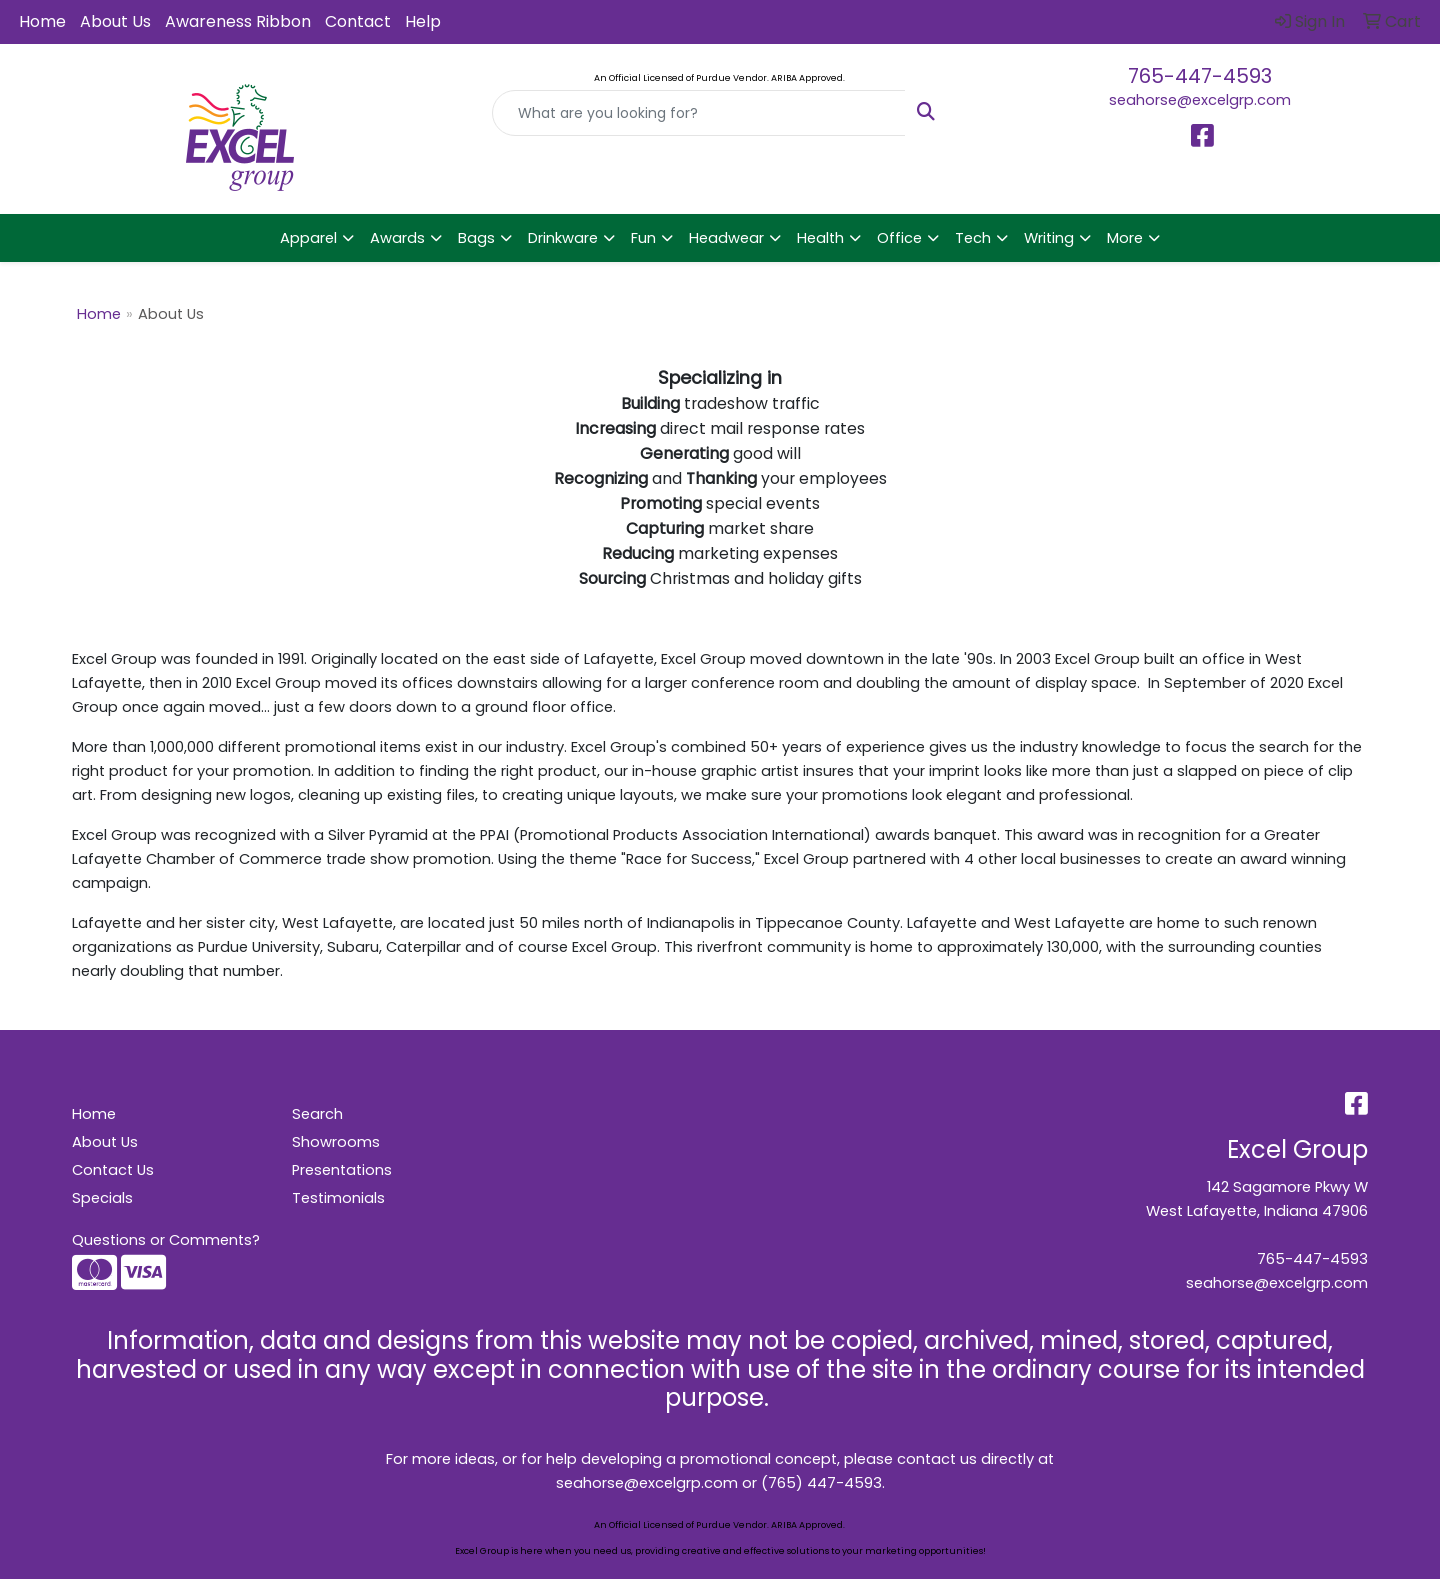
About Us (115, 21)
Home (42, 21)
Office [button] (899, 238)
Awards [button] (397, 238)
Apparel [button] (308, 238)
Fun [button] (643, 238)
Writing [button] (1049, 238)
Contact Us (113, 1170)
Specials (102, 1198)
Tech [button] (973, 238)
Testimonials (338, 1198)
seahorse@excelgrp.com (1200, 100)
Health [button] (820, 238)
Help (423, 21)
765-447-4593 (1200, 76)
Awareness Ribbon (238, 21)
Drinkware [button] (563, 238)
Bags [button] (476, 238)
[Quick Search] (699, 113)
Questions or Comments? (166, 1240)
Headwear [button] (726, 238)
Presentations (342, 1170)
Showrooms (336, 1142)
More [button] (1125, 238)
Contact (358, 21)
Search (317, 1114)
